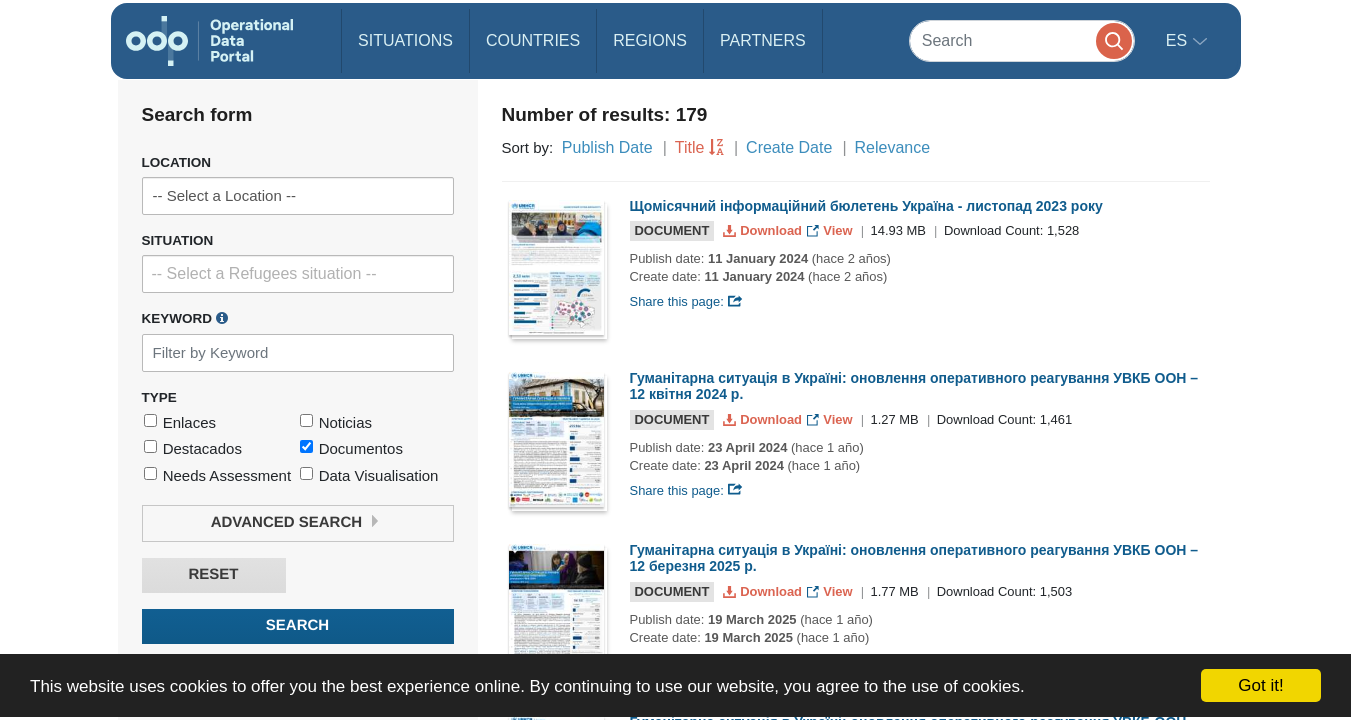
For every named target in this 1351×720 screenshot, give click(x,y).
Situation (178, 240)
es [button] (1179, 40)
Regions (650, 40)
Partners (763, 40)
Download (764, 230)
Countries (533, 40)
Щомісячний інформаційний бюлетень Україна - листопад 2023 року (866, 206)
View (831, 230)
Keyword (185, 318)
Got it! (1260, 685)
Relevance (893, 147)
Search (297, 625)
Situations (405, 40)
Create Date (789, 147)
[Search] (1022, 40)
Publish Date (607, 147)
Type (159, 397)
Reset (213, 574)
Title (690, 147)
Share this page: (687, 301)
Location (177, 162)
